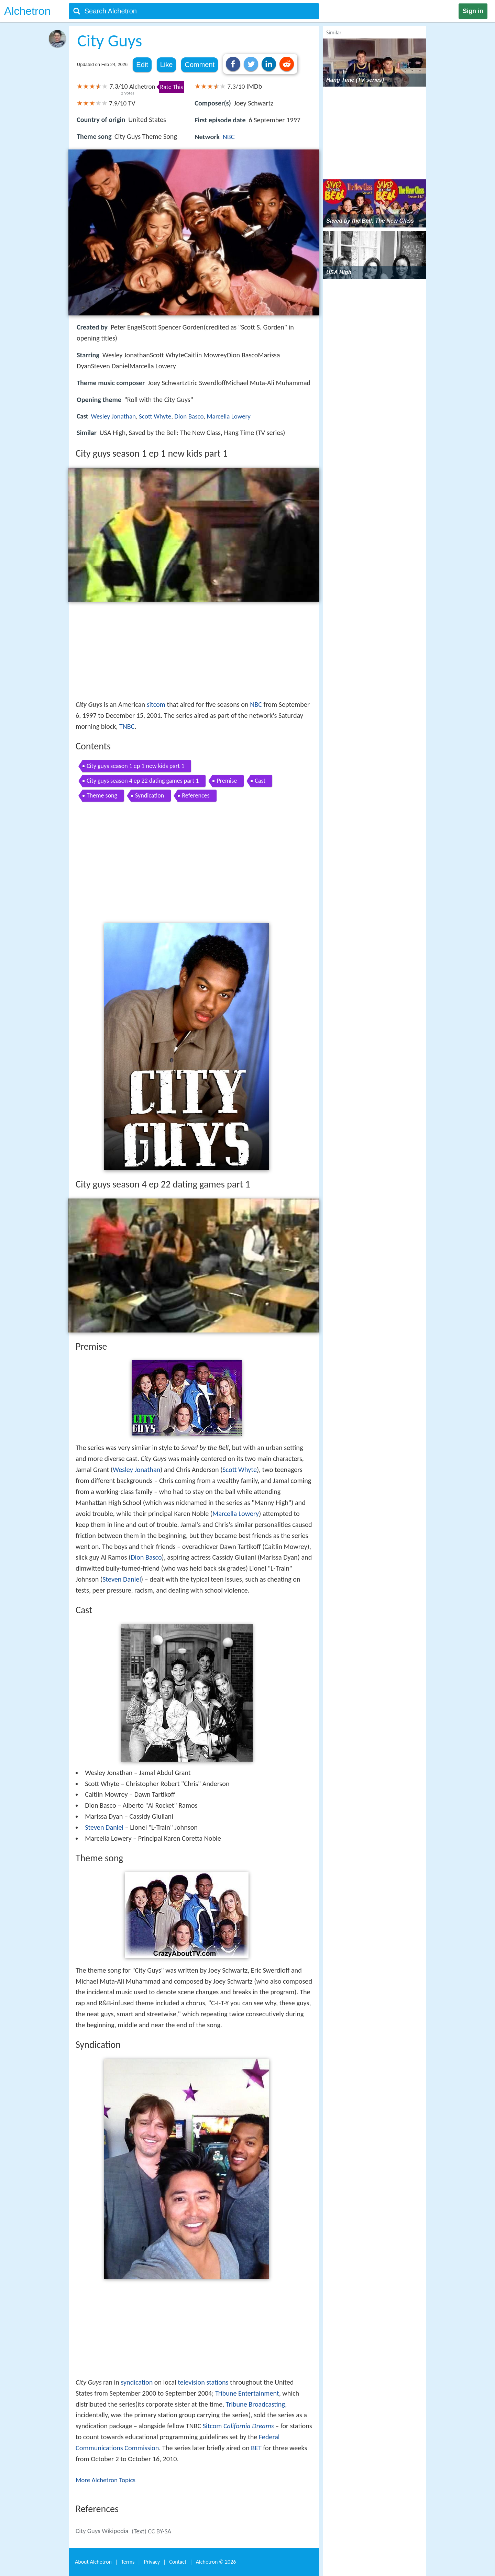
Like (166, 64)
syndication (137, 2382)
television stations (203, 2382)
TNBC (127, 726)
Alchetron (27, 11)
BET (256, 2448)
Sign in (473, 11)
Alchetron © (216, 2561)
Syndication (149, 795)
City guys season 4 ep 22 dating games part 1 (143, 780)
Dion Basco (189, 416)
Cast (260, 780)
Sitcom (212, 2426)
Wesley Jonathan (113, 416)
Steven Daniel (121, 1579)
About (93, 2561)
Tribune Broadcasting (255, 2404)
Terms (127, 2561)
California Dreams (248, 2426)
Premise (227, 780)
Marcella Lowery (229, 416)
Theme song (102, 795)
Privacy (152, 2561)
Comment (199, 64)
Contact (177, 2561)
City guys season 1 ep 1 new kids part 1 (135, 766)
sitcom (156, 704)
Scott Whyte (155, 416)
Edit (142, 64)
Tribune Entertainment (247, 2393)
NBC (229, 137)
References (195, 795)
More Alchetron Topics (105, 2480)
